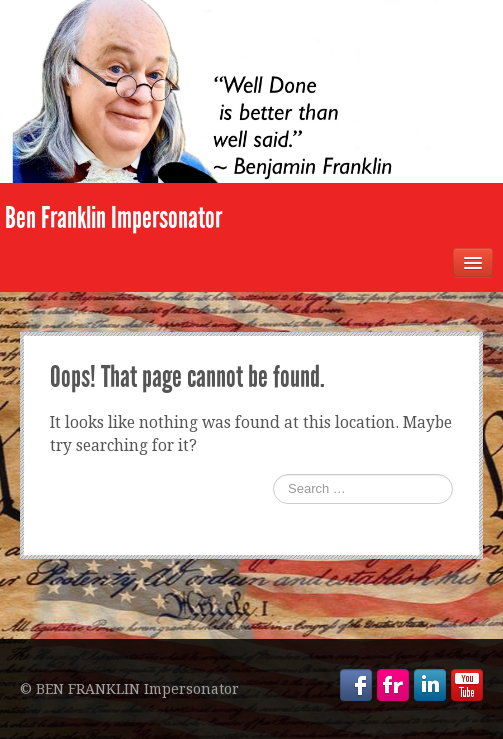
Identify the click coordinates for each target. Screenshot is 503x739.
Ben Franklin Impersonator (113, 218)
